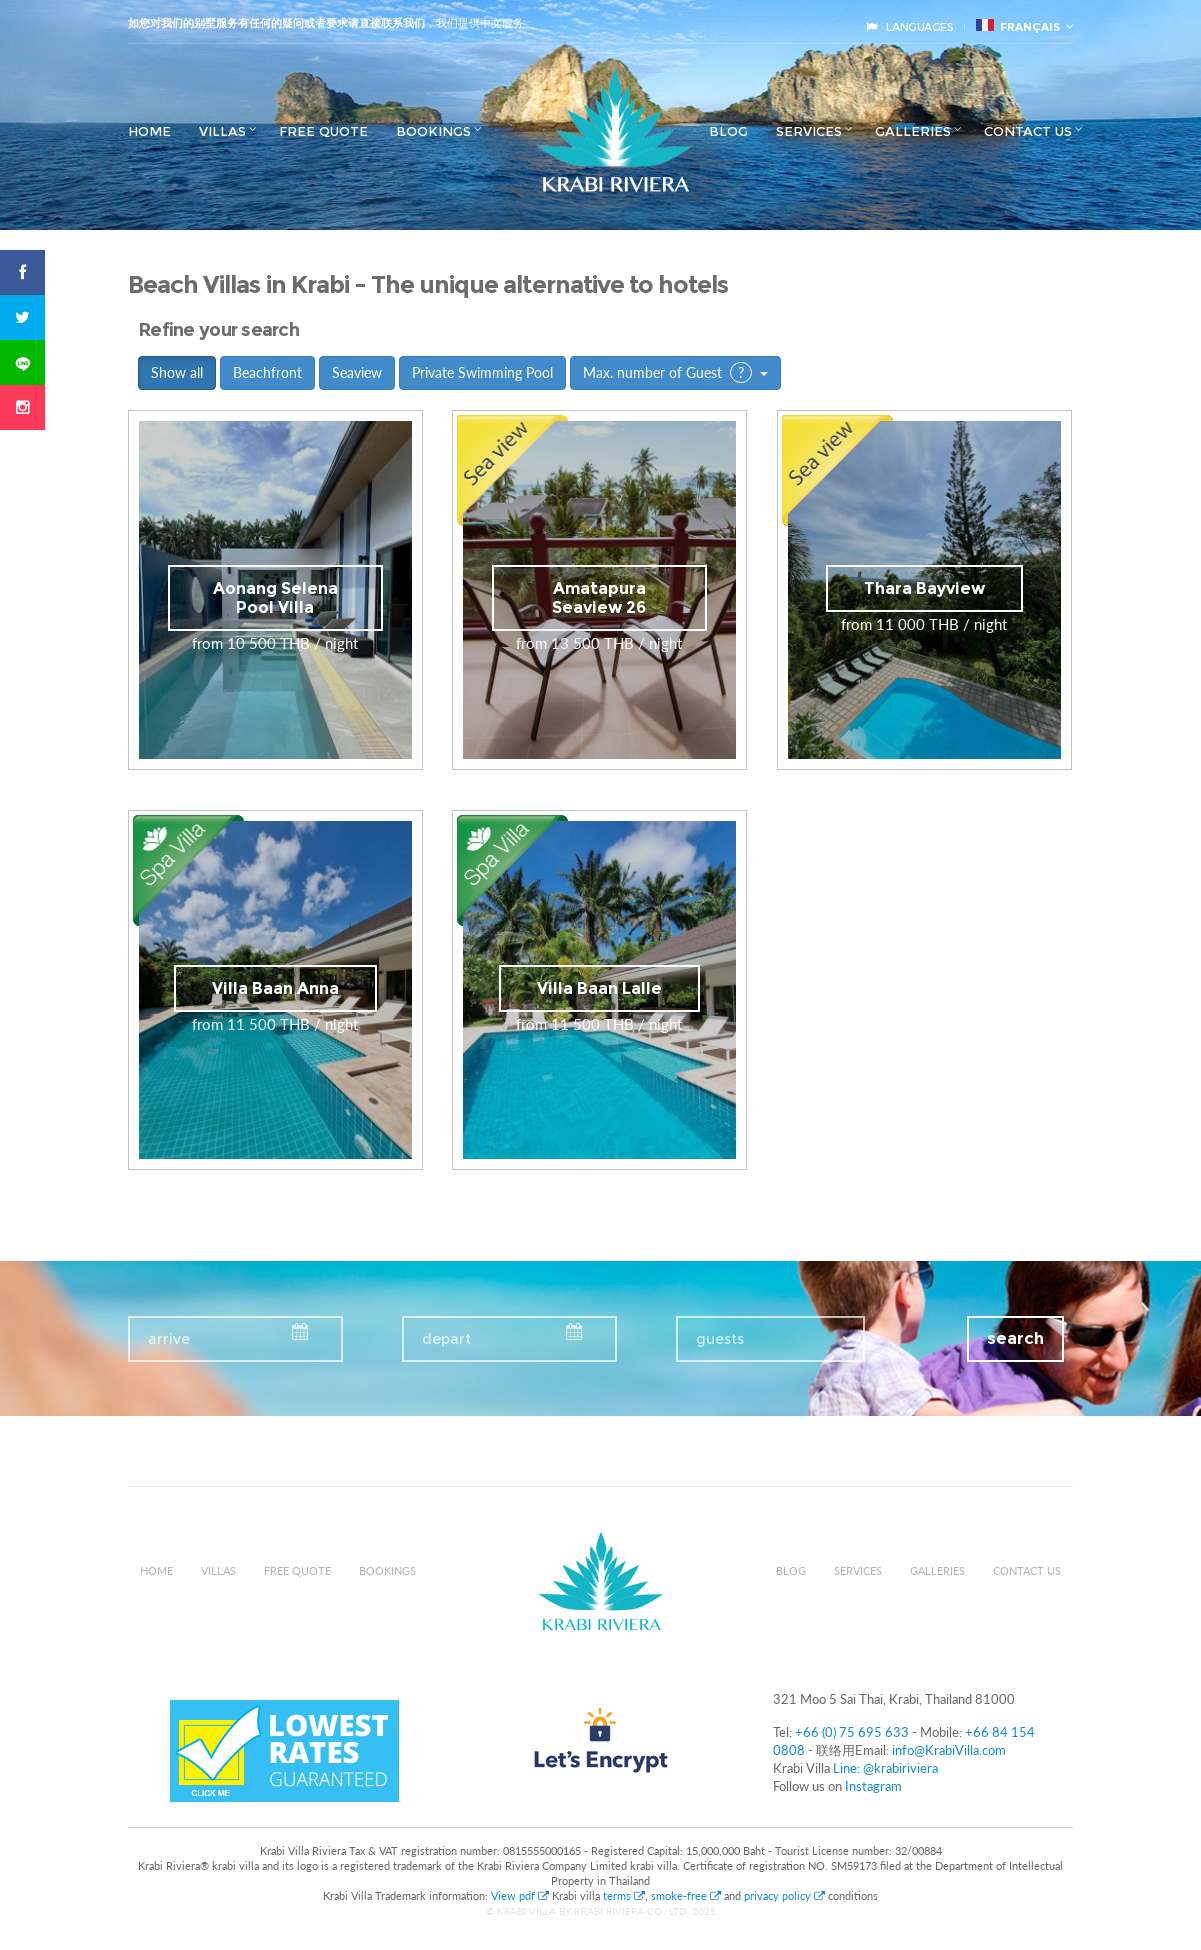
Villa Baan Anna (275, 988)
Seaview (357, 372)
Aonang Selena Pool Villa (275, 598)
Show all (177, 372)
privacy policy (784, 1895)
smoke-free (686, 1895)
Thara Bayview (924, 588)
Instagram (873, 1786)
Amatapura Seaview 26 (599, 598)
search (1015, 1338)
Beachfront (267, 372)
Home (149, 131)
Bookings (433, 131)
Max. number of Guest (675, 372)
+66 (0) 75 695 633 (852, 1732)
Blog (728, 131)
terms (624, 1895)
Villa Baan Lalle (599, 988)
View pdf (521, 1895)
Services (809, 131)
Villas (222, 131)
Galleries (913, 131)
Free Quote (323, 131)
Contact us (1028, 131)
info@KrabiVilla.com (949, 1750)
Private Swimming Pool (482, 372)
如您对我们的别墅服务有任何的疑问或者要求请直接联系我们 (276, 23)
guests (720, 1339)
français (1018, 26)
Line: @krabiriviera (885, 1768)
